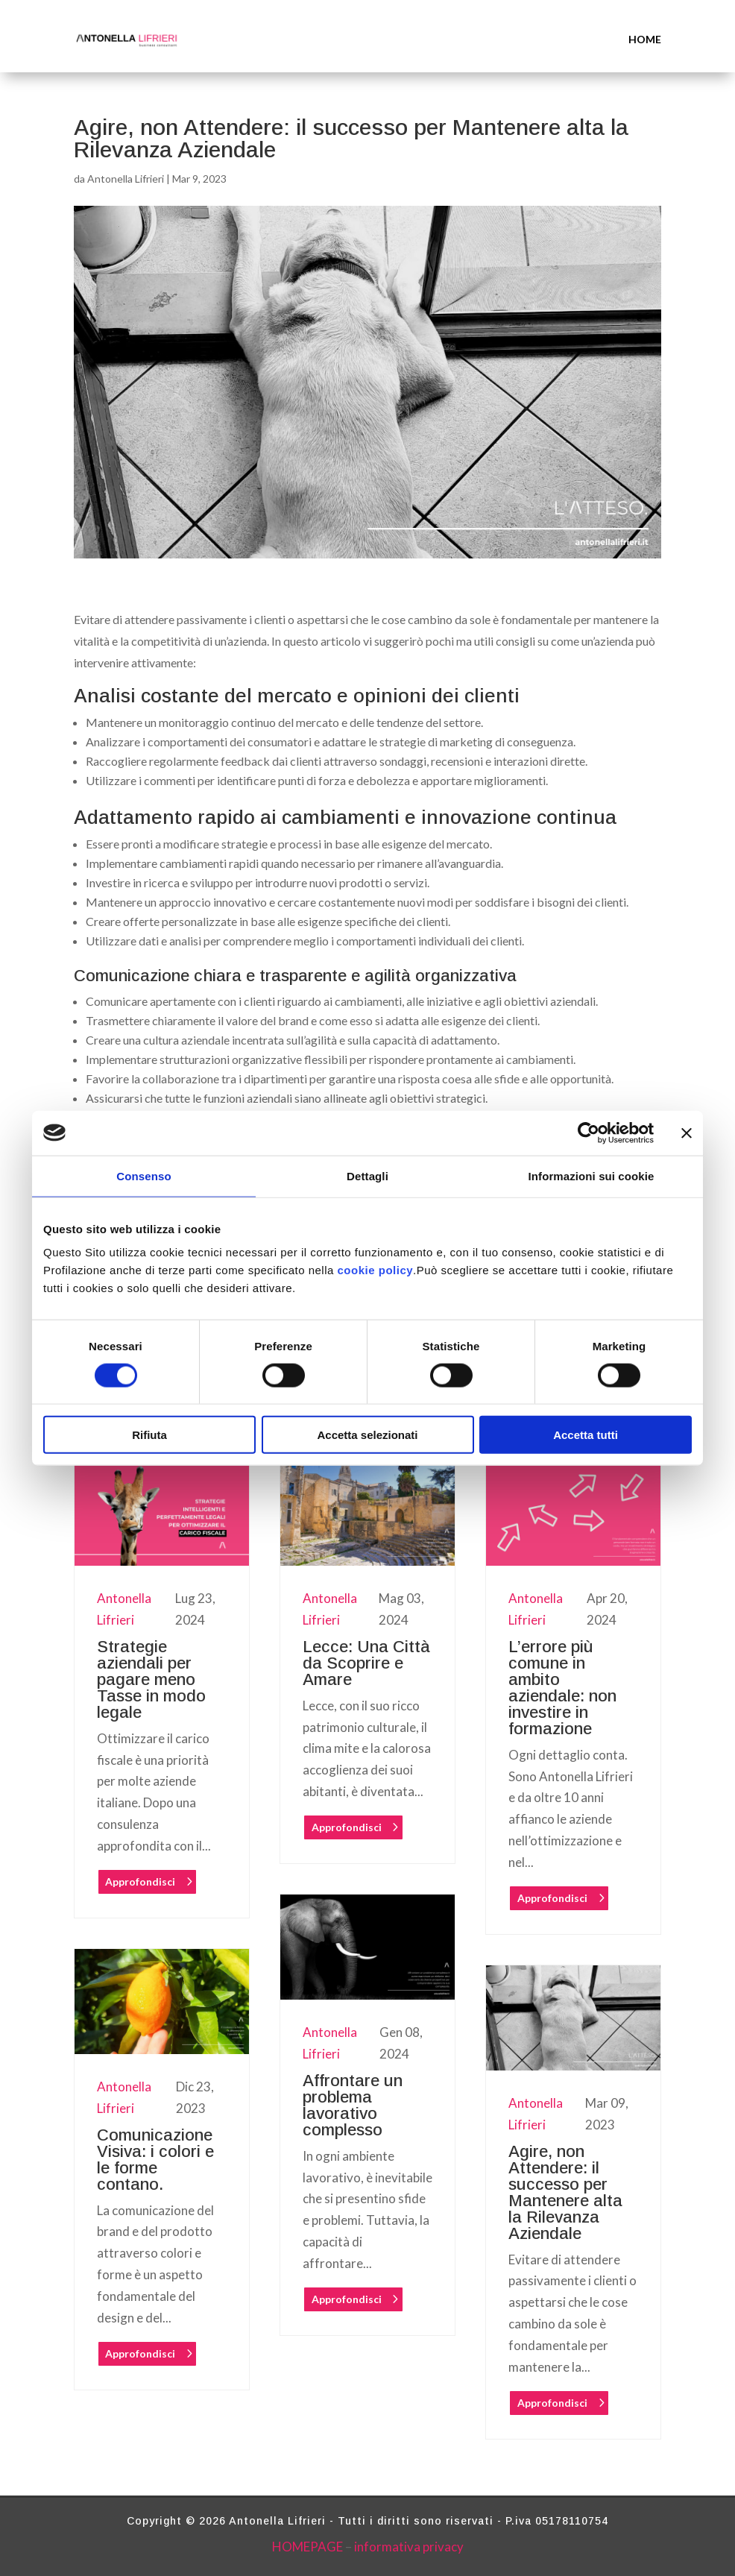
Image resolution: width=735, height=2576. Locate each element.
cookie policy (376, 1270)
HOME (644, 39)
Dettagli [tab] (367, 1175)
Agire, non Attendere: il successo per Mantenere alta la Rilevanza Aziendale (565, 2192)
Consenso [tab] (143, 1175)
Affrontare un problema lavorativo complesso (353, 2105)
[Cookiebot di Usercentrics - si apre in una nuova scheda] (588, 1132)
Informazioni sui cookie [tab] (591, 1175)
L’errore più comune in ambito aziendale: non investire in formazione (562, 1687)
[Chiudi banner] (686, 1132)
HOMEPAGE (307, 2546)
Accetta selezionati (367, 1435)
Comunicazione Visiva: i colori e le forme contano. (155, 2160)
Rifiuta (149, 1435)
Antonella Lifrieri (125, 178)
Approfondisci (140, 1881)
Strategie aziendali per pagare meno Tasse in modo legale (151, 1679)
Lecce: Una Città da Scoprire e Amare (366, 1663)
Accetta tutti (585, 1435)
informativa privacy (409, 2546)
